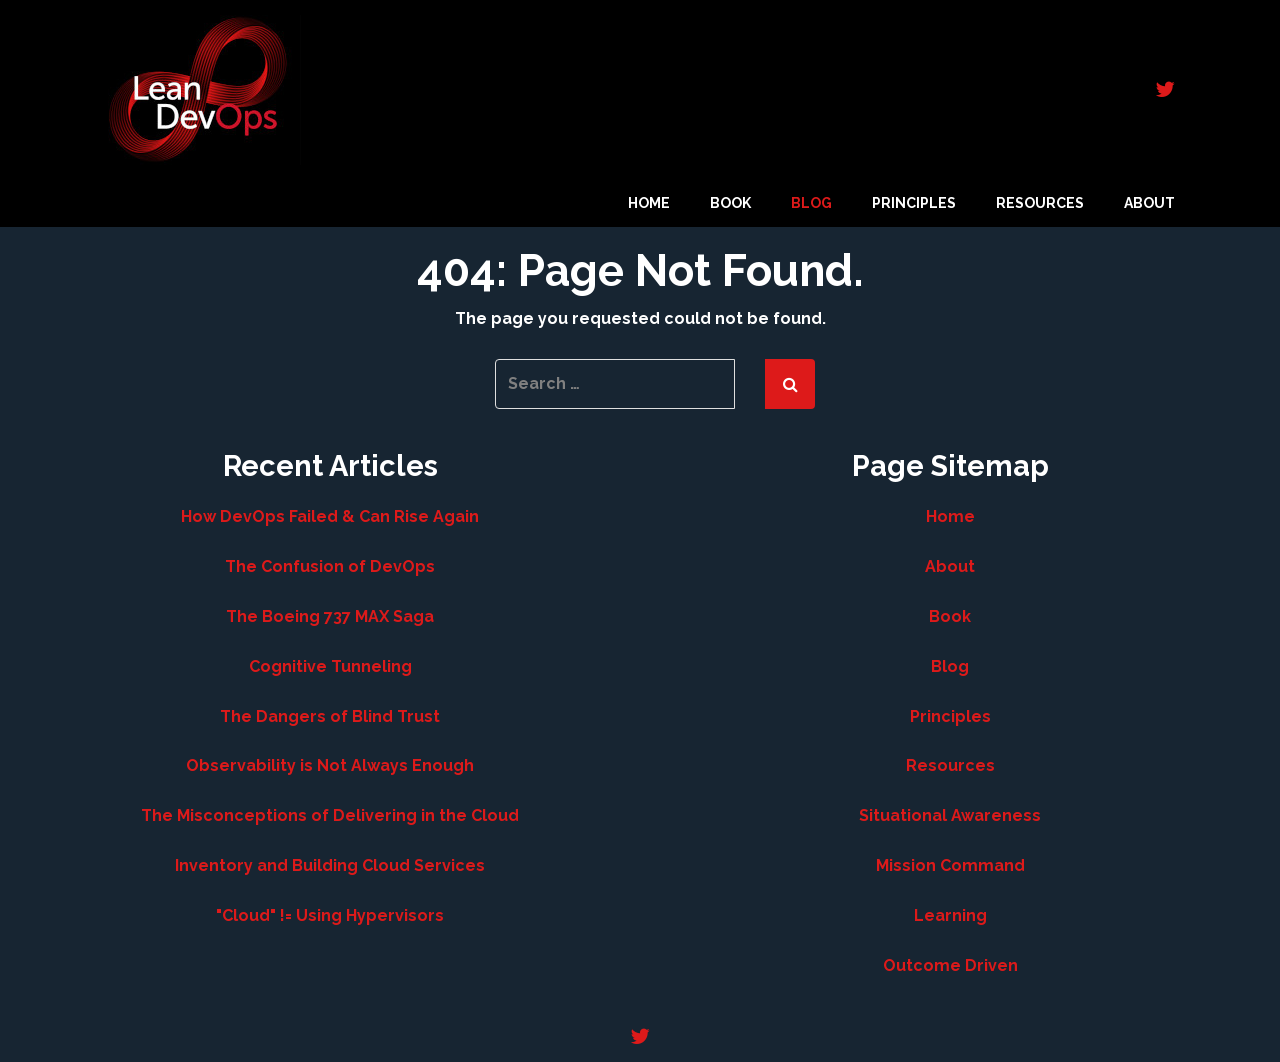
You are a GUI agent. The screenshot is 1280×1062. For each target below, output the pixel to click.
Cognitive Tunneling (330, 666)
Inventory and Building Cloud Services (330, 865)
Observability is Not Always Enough (330, 765)
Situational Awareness (950, 815)
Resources (1040, 203)
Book (730, 203)
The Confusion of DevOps (330, 566)
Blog (811, 203)
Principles (914, 203)
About (1149, 203)
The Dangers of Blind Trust (330, 716)
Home (649, 203)
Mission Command (950, 865)
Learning (950, 915)
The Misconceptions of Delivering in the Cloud (330, 815)
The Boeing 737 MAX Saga (330, 616)
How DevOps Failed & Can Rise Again (330, 516)
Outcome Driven (950, 965)
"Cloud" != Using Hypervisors (330, 915)
